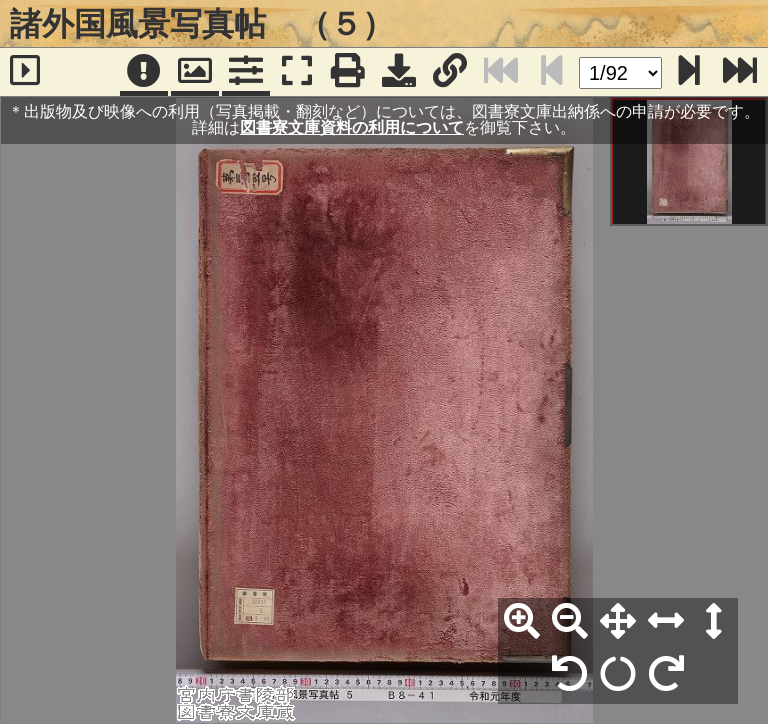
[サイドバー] (25, 72)
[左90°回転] (570, 675)
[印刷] (348, 72)
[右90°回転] (666, 675)
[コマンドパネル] (246, 72)
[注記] (144, 72)
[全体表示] (618, 622)
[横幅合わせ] (666, 622)
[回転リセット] (618, 675)
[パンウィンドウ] (195, 72)
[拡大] (522, 622)
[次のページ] (689, 72)
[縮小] (570, 622)
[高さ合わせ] (714, 622)
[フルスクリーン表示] (297, 72)
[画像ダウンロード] (399, 72)
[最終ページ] (740, 72)
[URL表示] (450, 72)
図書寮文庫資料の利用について (352, 127)
